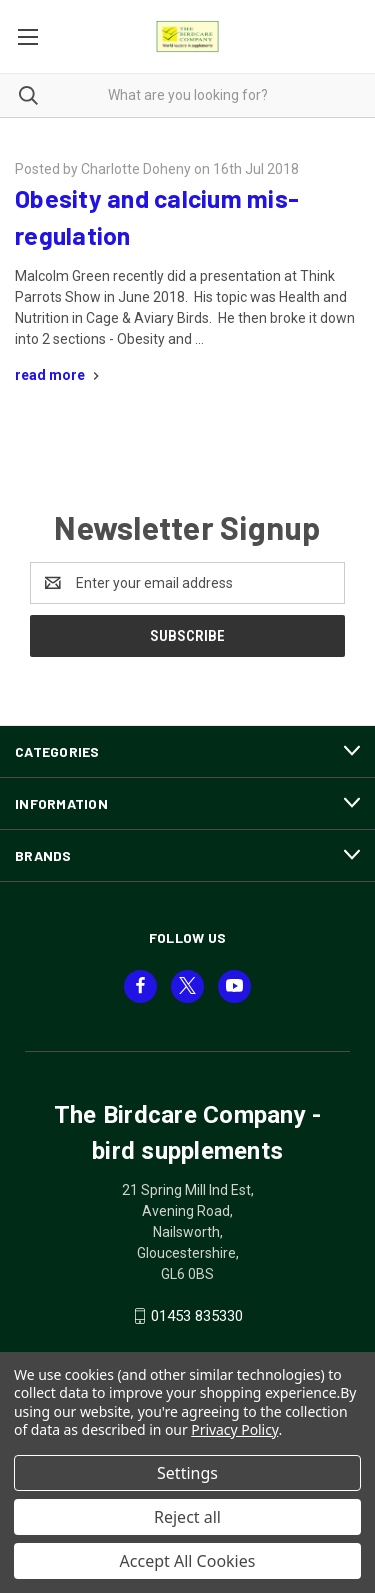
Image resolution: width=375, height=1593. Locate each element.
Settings (187, 1473)
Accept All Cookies (188, 1561)
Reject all (187, 1517)
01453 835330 (197, 1316)
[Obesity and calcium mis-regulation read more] (59, 375)
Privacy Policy (234, 1429)
